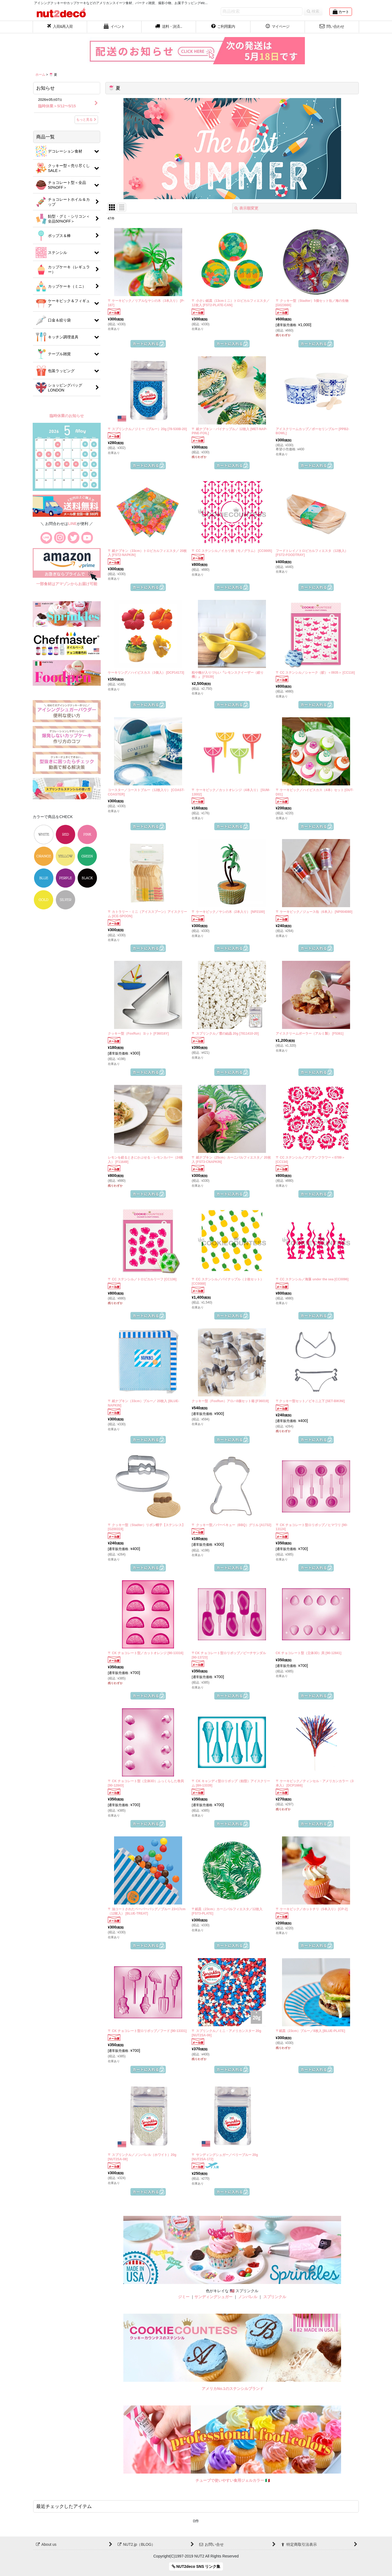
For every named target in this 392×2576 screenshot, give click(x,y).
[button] (169, 27)
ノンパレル (247, 2297)
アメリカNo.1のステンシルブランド (232, 2388)
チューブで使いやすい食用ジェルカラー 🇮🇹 (232, 2480)
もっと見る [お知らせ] (86, 119)
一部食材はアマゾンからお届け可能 (66, 584)
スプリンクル (274, 2297)
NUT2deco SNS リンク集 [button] (196, 2566)
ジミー (183, 2297)
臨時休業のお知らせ (67, 416)
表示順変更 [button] (246, 208)
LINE (72, 523)
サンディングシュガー (213, 2297)
